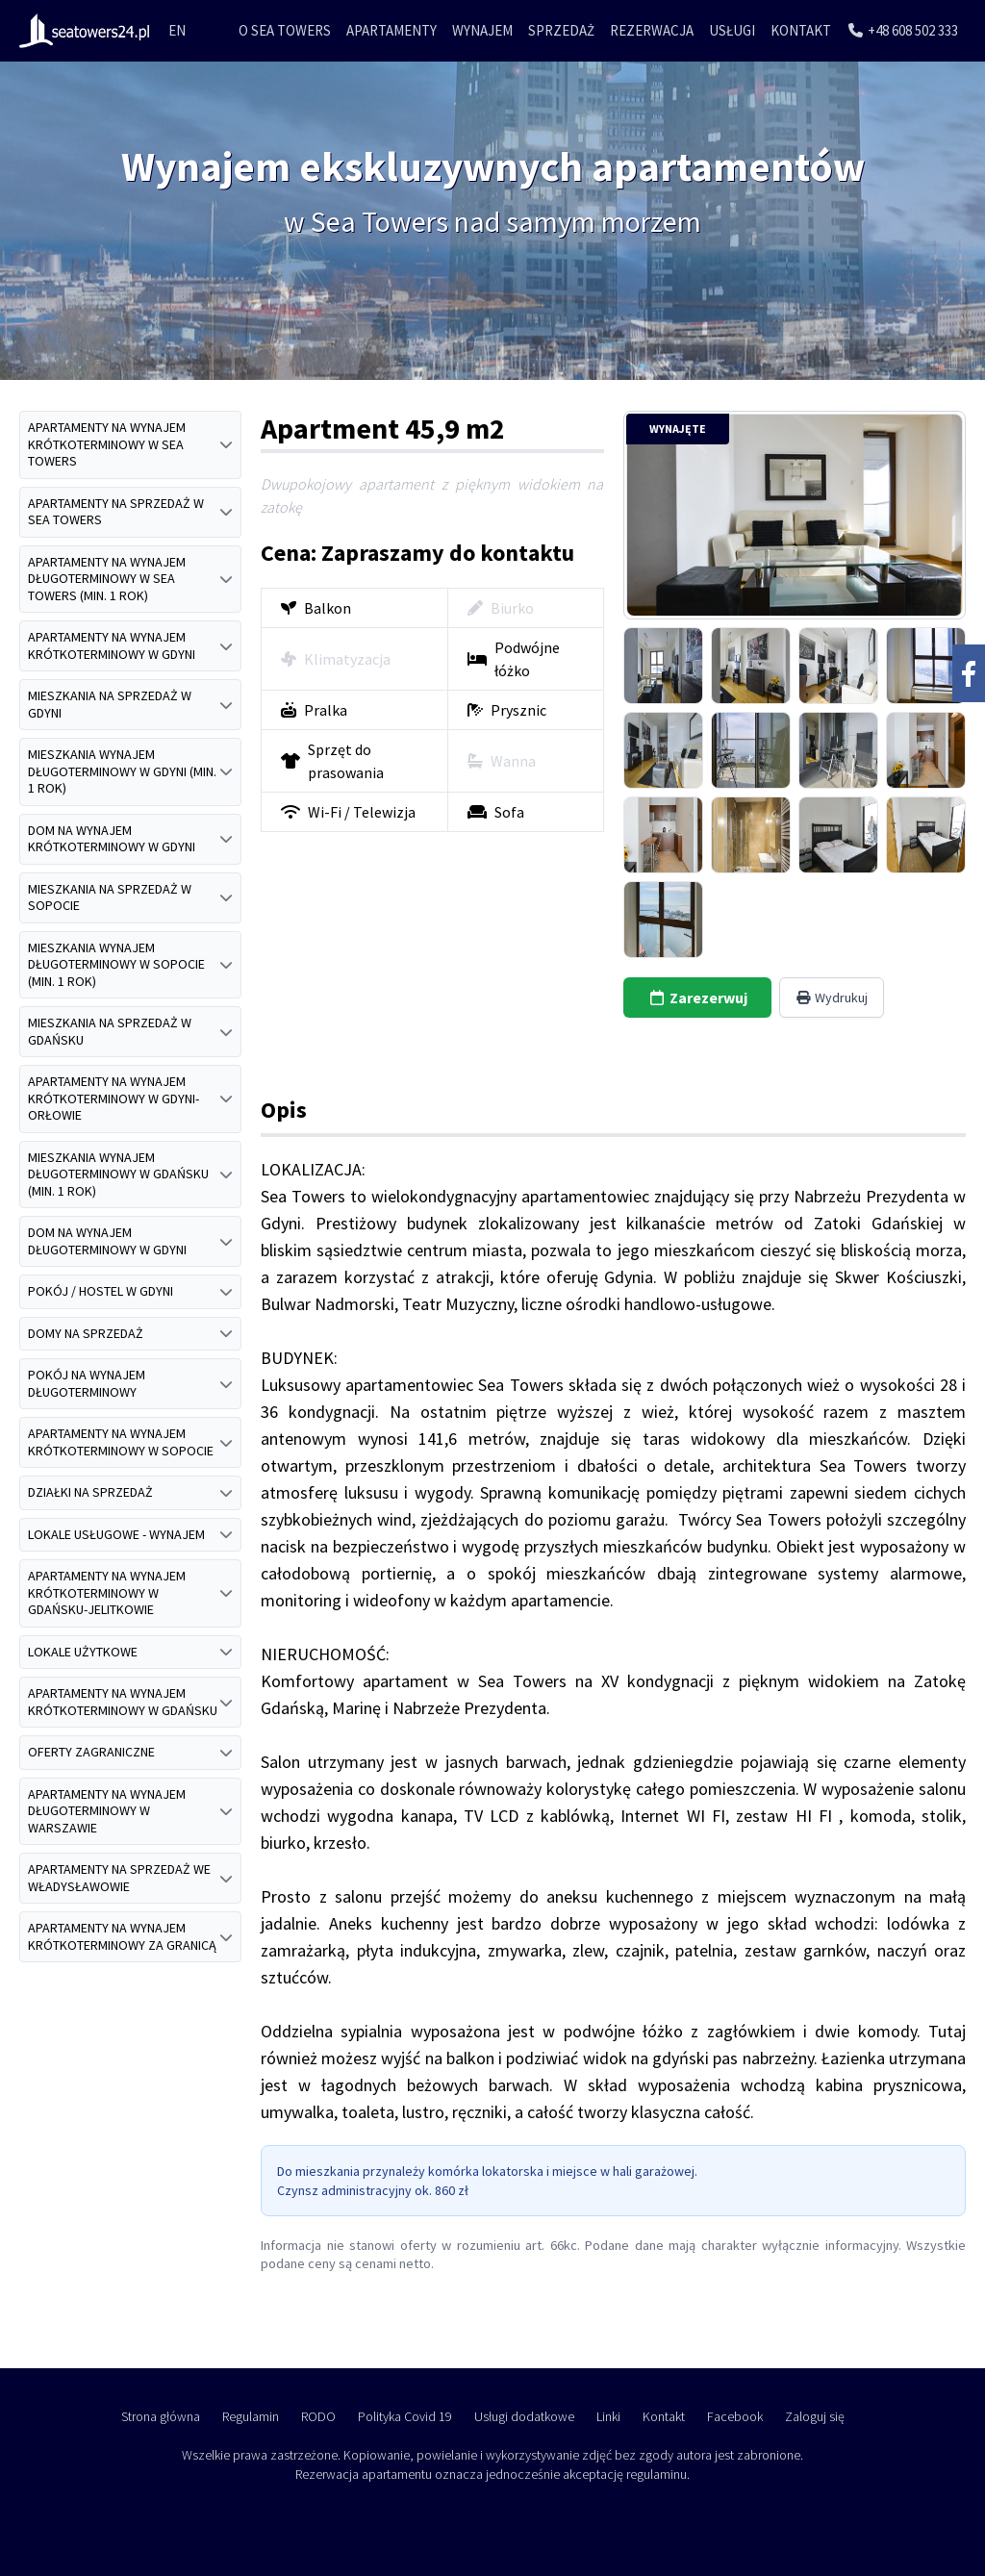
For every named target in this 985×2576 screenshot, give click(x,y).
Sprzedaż (561, 30)
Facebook (735, 2416)
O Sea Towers (285, 30)
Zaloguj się (815, 2416)
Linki (608, 2416)
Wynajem (482, 30)
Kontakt (800, 30)
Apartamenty (391, 30)
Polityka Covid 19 (405, 2416)
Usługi (732, 30)
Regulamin (250, 2416)
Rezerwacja (652, 30)
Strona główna (160, 2416)
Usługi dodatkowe (524, 2416)
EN (177, 30)
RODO (318, 2416)
